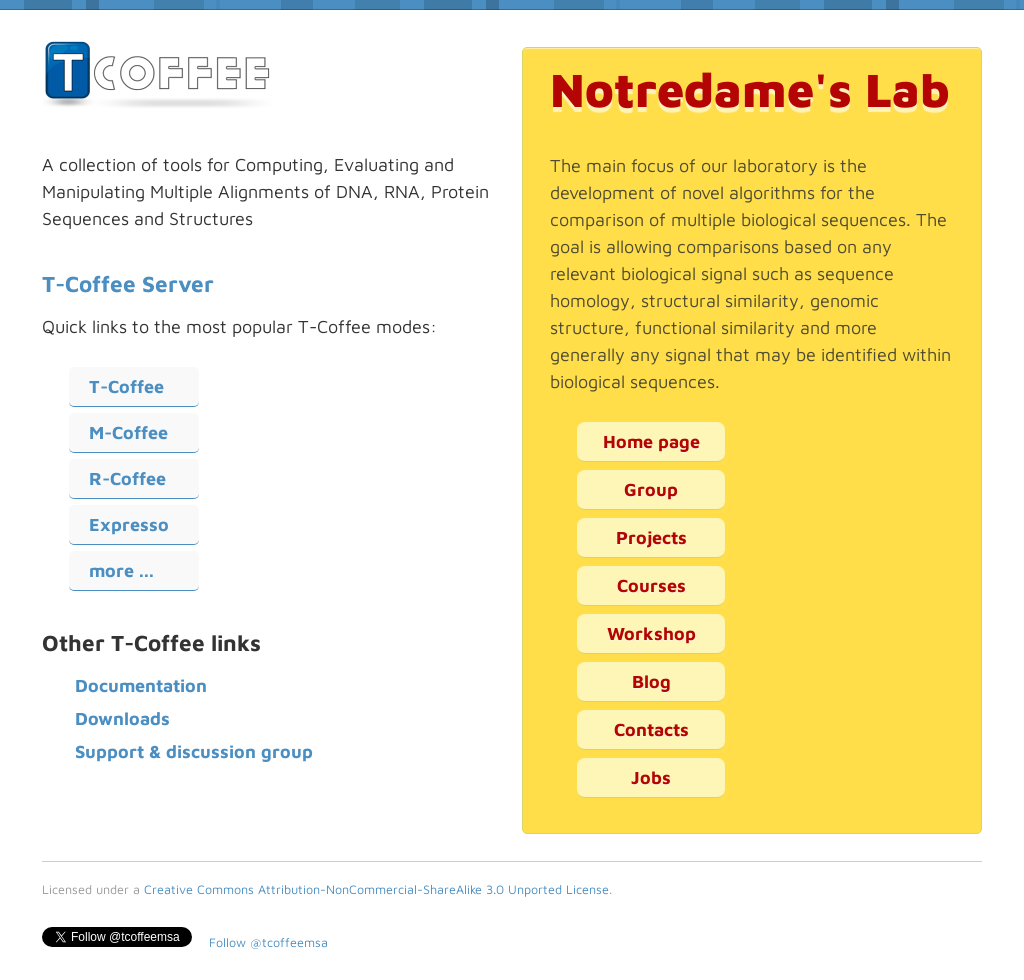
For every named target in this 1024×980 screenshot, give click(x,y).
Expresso (129, 524)
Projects (651, 537)
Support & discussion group (194, 751)
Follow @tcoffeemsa (268, 942)
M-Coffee (128, 432)
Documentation (141, 685)
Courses (651, 585)
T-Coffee (126, 386)
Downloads (122, 718)
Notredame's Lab (750, 89)
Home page (651, 441)
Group (651, 489)
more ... (121, 570)
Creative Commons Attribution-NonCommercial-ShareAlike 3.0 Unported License (376, 889)
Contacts (651, 729)
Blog (651, 681)
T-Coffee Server (128, 283)
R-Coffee (127, 478)
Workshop (651, 633)
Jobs (651, 777)
